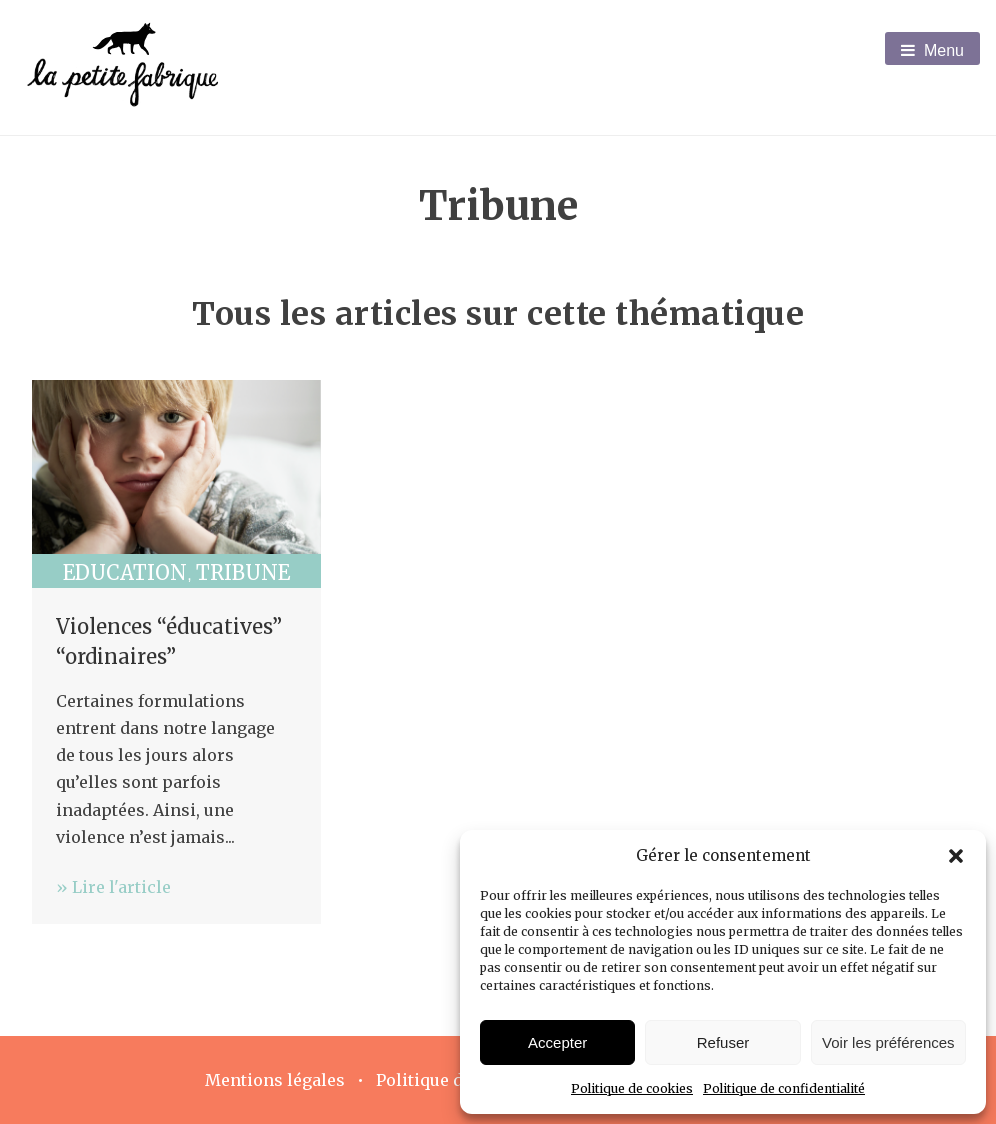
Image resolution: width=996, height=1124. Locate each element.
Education (125, 572)
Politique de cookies (632, 1088)
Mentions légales (275, 1080)
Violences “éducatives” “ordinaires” (169, 641)
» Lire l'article (113, 887)
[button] (956, 856)
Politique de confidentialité (784, 1088)
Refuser (723, 1042)
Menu (932, 50)
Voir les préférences (888, 1042)
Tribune (243, 572)
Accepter (557, 1042)
